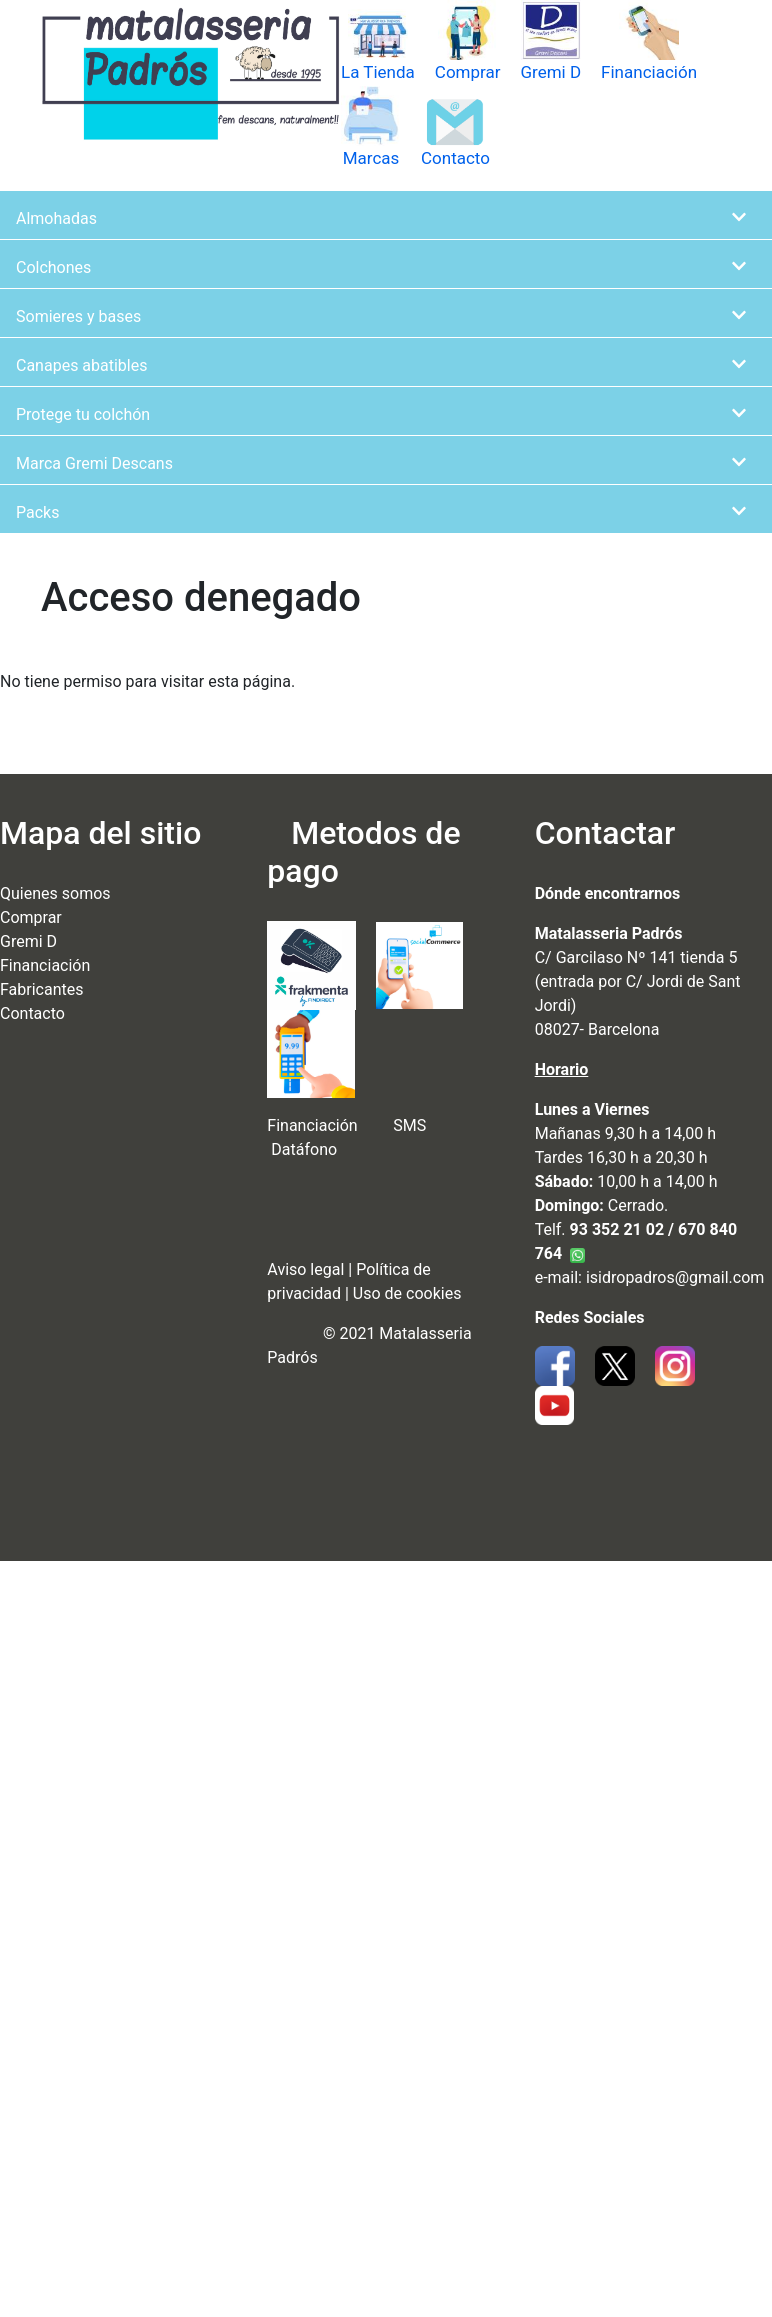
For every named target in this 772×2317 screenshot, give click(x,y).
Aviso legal (305, 1269)
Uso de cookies (407, 1293)
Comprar (468, 72)
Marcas (371, 158)
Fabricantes (41, 989)
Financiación (649, 72)
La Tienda (378, 72)
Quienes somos (55, 893)
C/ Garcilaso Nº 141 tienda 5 (636, 957)
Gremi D (550, 72)
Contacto (455, 158)
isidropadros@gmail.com (675, 1277)
